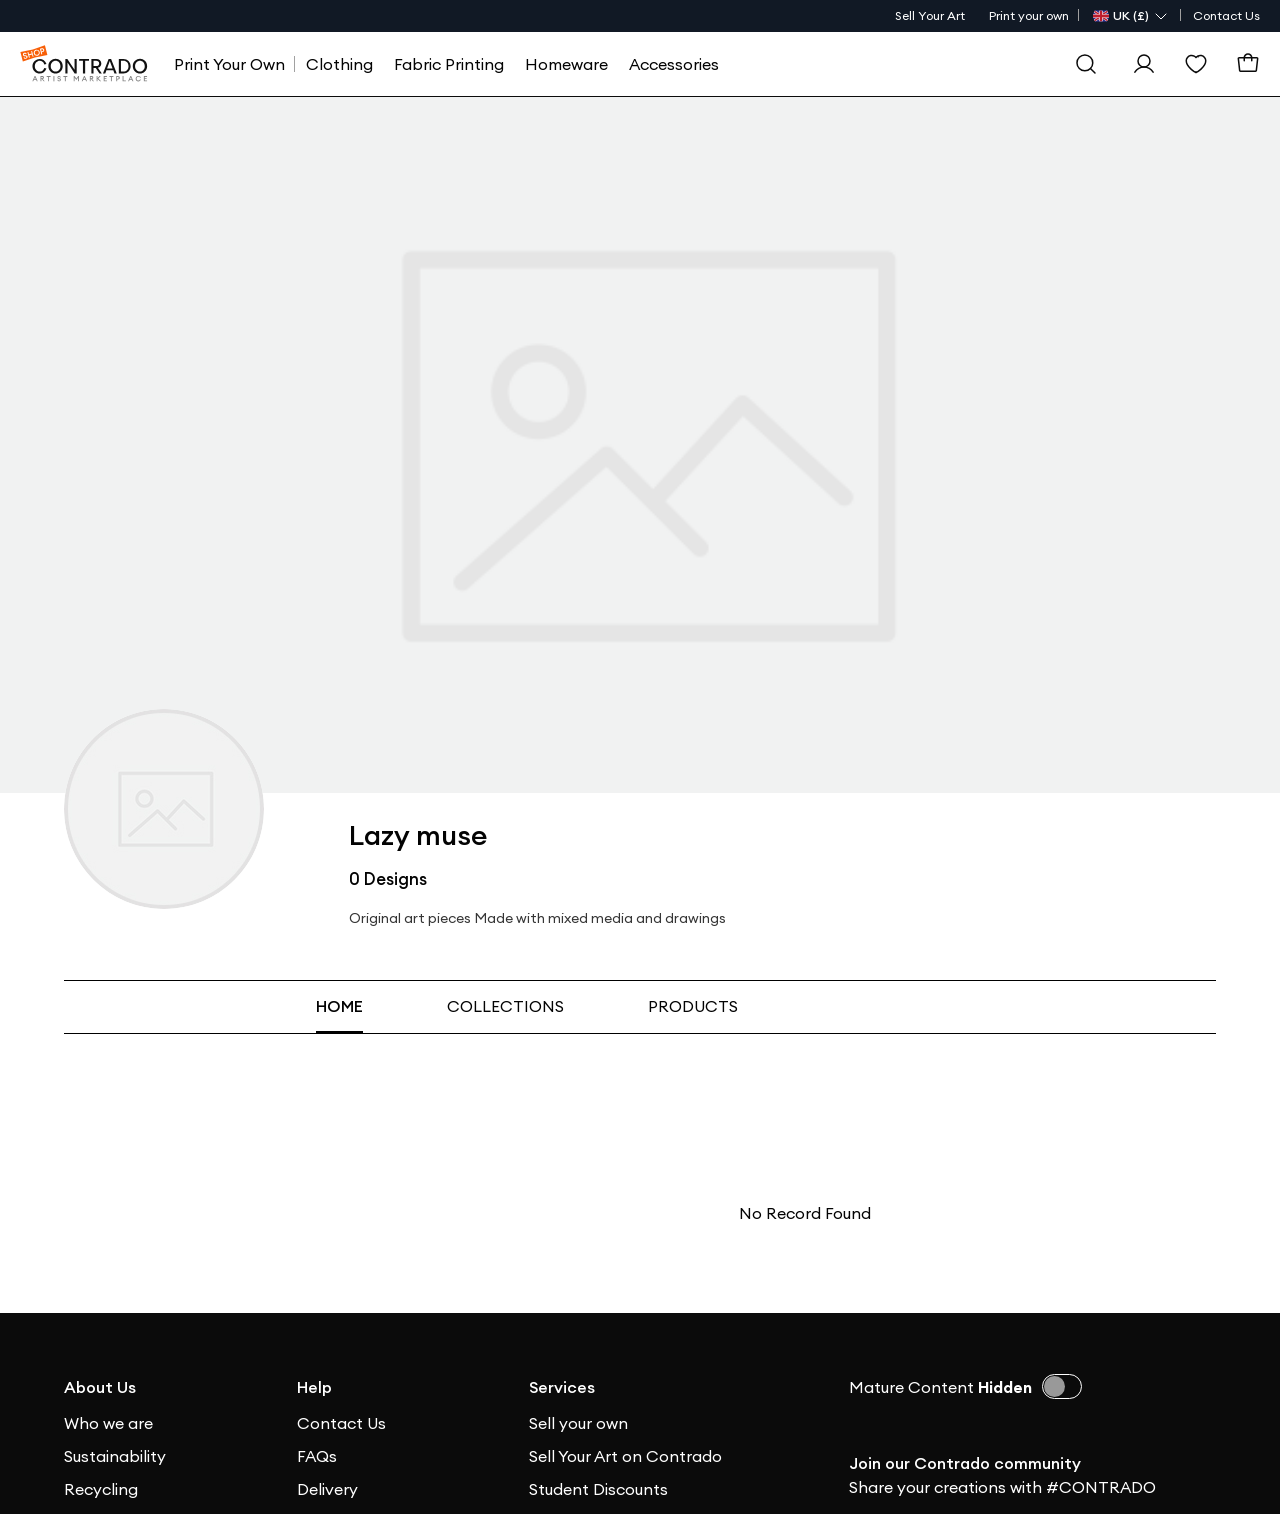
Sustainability (115, 1456)
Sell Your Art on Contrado (625, 1456)
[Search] (1086, 64)
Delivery (327, 1489)
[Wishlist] (1196, 64)
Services (562, 1387)
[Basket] (1248, 64)
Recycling (101, 1489)
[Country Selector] (1131, 16)
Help (314, 1387)
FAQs (317, 1456)
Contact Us (1226, 15)
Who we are (108, 1423)
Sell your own (578, 1423)
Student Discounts (598, 1489)
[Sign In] (1144, 64)
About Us (100, 1387)
